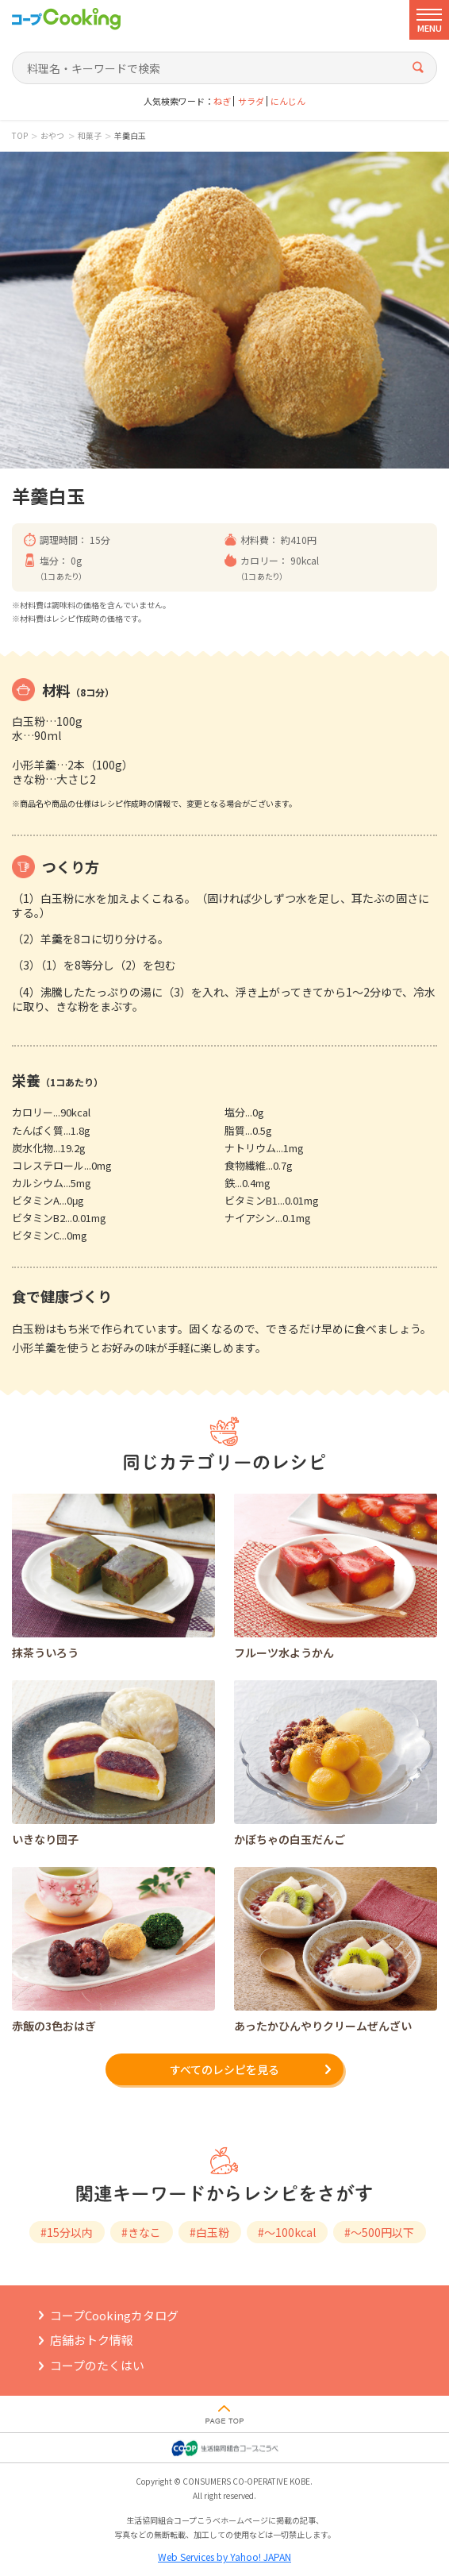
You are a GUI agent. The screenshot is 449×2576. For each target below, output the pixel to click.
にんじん (288, 101)
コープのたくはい (97, 2365)
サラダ (251, 101)
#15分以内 (66, 2232)
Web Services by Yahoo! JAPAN (224, 2556)
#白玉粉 (209, 2232)
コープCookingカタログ (114, 2315)
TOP (20, 136)
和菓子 (90, 136)
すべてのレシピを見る (224, 2069)
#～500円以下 (379, 2232)
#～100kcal (287, 2232)
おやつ (52, 136)
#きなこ (141, 2232)
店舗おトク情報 (91, 2339)
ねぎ (222, 101)
